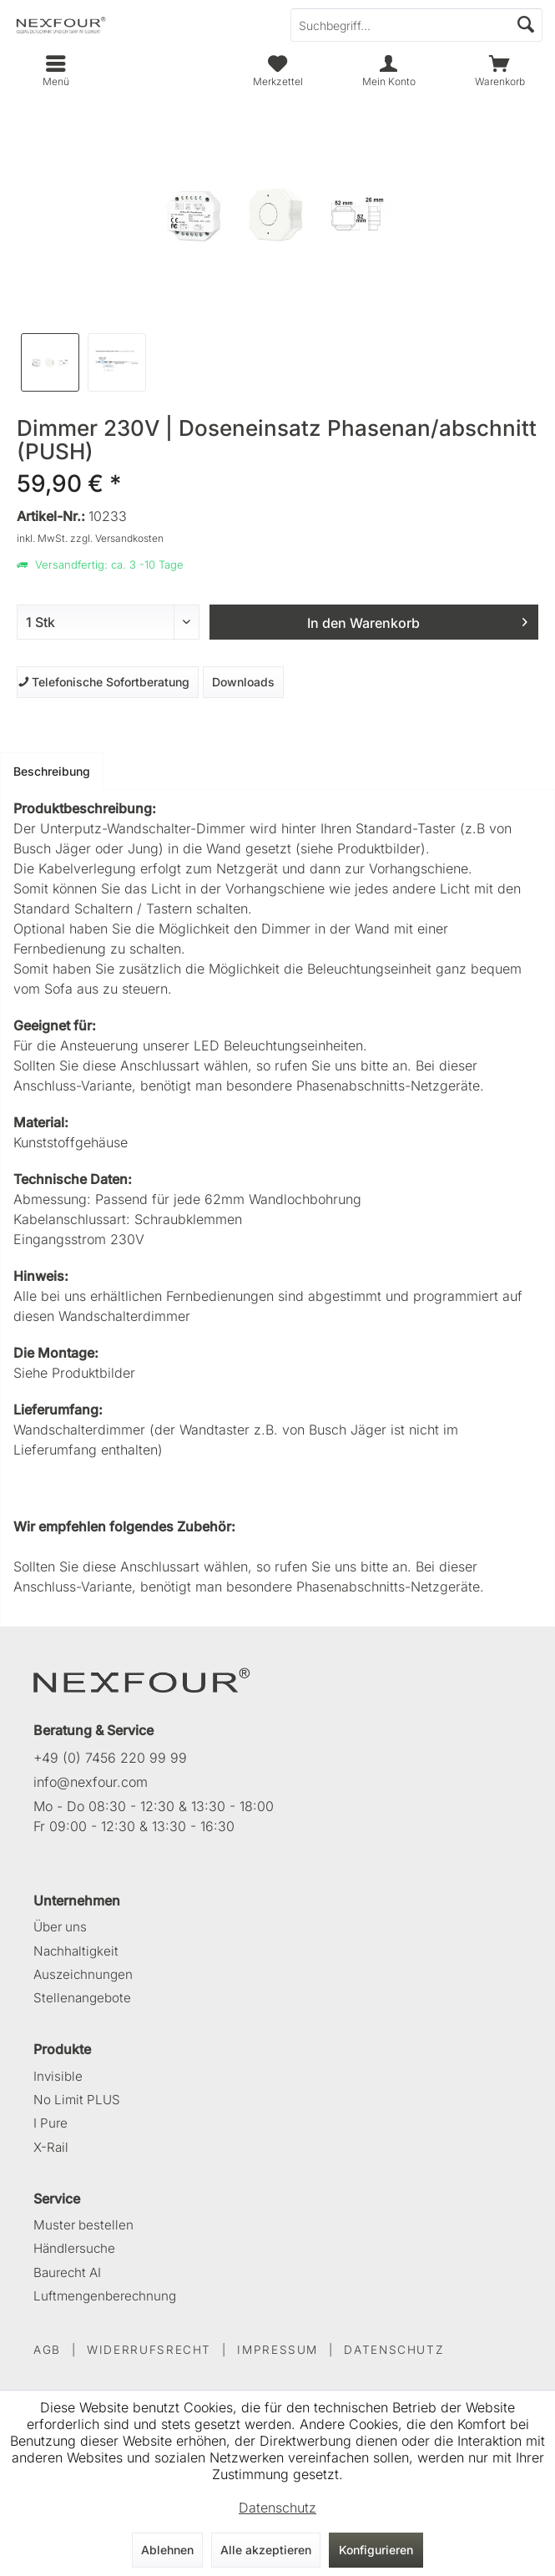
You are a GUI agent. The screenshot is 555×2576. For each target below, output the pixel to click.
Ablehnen (167, 2550)
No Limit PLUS (76, 2100)
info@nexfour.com (90, 1782)
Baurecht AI (67, 2272)
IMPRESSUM (277, 2349)
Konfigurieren (376, 2550)
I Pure (50, 2123)
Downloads (243, 682)
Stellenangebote (82, 1998)
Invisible (58, 2076)
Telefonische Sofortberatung (103, 682)
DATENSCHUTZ (393, 2349)
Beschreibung (51, 771)
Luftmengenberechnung (104, 2296)
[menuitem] (499, 71)
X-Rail (50, 2147)
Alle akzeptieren (265, 2550)
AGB (47, 2349)
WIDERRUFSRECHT (149, 2349)
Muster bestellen (83, 2225)
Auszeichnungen (83, 1974)
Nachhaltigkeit (76, 1951)
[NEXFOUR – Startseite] (141, 1679)
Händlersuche (74, 2248)
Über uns (60, 1927)
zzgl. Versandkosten (117, 538)
